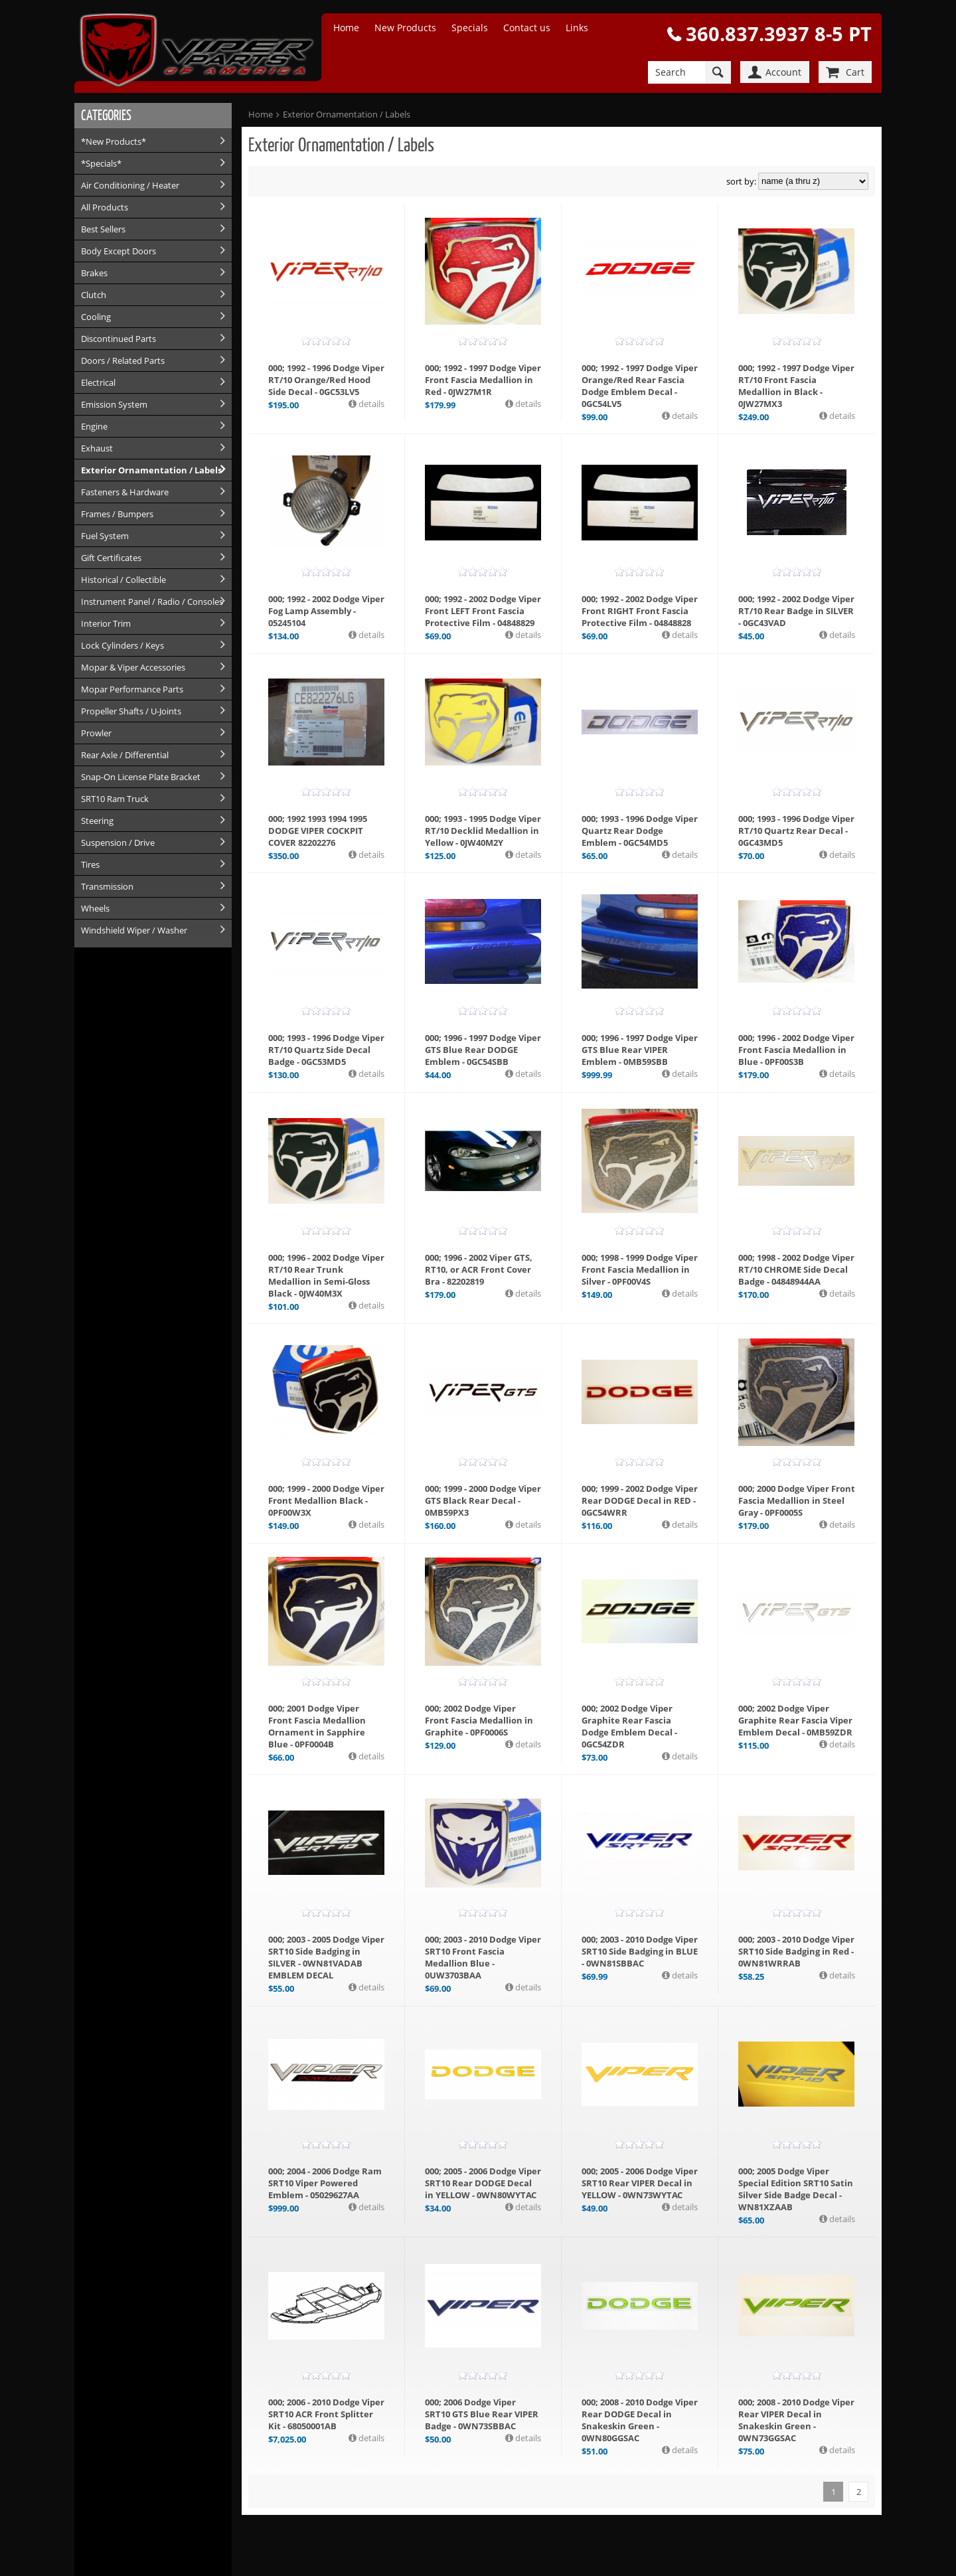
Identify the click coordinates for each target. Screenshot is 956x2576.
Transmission (107, 886)
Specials (469, 27)
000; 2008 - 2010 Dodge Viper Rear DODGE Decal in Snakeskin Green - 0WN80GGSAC (640, 2420)
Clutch (93, 295)
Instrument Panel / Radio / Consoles (152, 601)
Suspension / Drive (118, 842)
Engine (94, 426)
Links (577, 27)
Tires (90, 864)
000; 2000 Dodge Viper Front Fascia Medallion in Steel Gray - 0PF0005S (796, 1500)
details (370, 404)
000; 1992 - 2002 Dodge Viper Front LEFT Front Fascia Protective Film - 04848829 (483, 611)
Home (346, 27)
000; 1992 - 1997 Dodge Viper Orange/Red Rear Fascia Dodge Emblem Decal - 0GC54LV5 (640, 386)
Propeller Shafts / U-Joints (131, 711)
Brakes (94, 273)
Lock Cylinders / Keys (122, 645)
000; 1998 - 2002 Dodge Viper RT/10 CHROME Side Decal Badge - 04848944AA (796, 1269)
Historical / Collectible (123, 580)
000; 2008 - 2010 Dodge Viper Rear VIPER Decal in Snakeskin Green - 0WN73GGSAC (796, 2420)
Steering (97, 821)
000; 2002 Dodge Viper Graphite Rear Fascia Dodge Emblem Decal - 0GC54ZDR (629, 1726)
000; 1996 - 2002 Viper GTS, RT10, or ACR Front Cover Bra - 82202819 (478, 1269)
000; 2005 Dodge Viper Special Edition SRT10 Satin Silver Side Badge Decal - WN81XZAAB (795, 2189)
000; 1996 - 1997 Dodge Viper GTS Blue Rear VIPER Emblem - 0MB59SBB (640, 1050)
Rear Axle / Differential (125, 755)
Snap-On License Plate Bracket (140, 777)
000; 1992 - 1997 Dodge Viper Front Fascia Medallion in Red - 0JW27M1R (483, 380)
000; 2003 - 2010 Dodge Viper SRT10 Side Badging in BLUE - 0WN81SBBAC (640, 1951)
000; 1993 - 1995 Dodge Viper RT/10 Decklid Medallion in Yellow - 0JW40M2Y (483, 830)
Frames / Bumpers (117, 514)
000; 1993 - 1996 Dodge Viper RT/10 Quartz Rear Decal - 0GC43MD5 (796, 830)
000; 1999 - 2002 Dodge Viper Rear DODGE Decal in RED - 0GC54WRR (640, 1500)
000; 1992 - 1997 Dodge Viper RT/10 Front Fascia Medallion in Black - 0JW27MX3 (796, 386)
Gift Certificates (111, 558)
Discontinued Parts (118, 339)
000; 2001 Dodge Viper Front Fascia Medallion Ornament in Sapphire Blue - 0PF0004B (317, 1726)
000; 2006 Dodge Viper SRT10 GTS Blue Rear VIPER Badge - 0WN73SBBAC (481, 2414)
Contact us (526, 27)
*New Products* (113, 141)
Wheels (95, 908)
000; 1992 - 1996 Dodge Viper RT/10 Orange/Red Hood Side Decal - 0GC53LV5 (326, 380)
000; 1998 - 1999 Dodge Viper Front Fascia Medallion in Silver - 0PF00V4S (640, 1269)
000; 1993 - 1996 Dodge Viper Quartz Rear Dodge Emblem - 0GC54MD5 (640, 830)
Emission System (114, 404)
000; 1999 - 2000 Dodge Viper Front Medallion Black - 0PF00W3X (326, 1500)
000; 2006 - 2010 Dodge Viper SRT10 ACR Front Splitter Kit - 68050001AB (326, 2414)
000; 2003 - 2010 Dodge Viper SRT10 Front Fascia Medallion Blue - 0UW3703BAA (483, 1957)
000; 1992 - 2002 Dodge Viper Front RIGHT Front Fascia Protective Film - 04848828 (640, 611)
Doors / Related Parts (123, 360)
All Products (104, 207)
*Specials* (101, 163)
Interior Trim (106, 623)
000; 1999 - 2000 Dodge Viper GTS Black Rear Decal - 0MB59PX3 (483, 1500)
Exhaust (97, 448)
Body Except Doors (118, 251)
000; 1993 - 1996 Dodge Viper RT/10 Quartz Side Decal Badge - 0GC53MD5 (326, 1050)
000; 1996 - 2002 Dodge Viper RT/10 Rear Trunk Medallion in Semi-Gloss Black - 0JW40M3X (326, 1275)
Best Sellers (103, 229)
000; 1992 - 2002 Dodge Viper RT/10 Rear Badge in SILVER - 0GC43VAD (796, 611)
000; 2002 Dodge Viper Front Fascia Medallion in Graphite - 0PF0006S (479, 1720)
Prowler (96, 733)
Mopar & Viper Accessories (133, 667)
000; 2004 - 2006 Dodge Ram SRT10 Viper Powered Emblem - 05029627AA (325, 2183)
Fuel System (105, 536)
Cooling (96, 317)
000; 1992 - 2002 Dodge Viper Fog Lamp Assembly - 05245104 (326, 611)
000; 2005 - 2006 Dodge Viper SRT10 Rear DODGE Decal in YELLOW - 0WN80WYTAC (483, 2183)
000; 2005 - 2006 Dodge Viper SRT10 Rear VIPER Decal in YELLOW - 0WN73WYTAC (640, 2183)
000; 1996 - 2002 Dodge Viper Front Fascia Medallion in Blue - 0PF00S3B (796, 1050)
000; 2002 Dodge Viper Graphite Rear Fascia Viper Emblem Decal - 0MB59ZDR (795, 1720)
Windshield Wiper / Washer (134, 930)
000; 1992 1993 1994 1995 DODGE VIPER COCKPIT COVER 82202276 (317, 830)
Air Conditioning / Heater (130, 185)
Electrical (98, 382)
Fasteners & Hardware (125, 492)
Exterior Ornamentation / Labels (151, 470)
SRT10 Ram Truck (115, 799)
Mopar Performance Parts (132, 689)
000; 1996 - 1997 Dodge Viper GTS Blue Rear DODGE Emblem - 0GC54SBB (483, 1050)
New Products (405, 27)
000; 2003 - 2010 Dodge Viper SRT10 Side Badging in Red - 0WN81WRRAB (796, 1951)
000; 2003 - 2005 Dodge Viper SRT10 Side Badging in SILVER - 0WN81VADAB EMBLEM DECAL (326, 1957)
